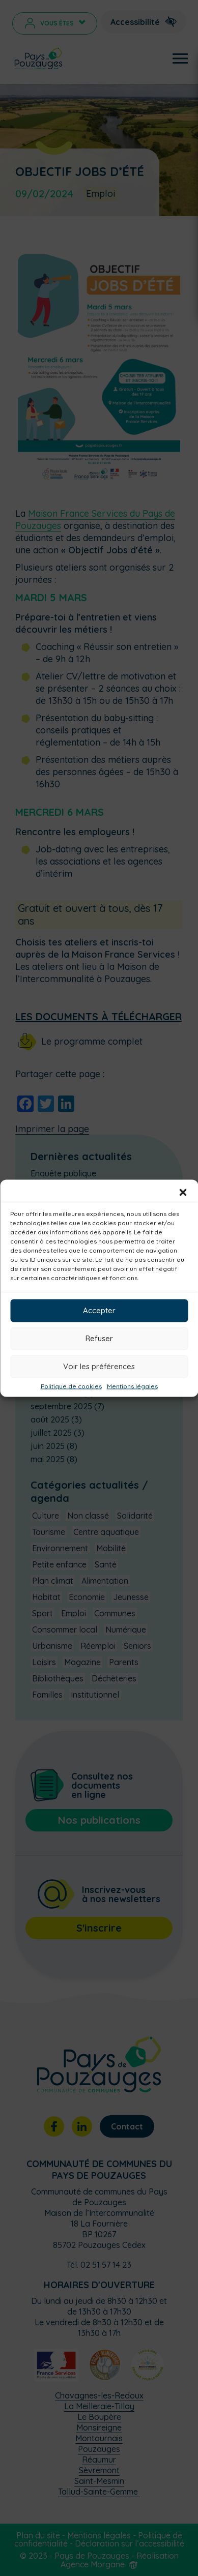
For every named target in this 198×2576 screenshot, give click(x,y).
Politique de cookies (71, 1386)
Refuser (99, 1338)
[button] (183, 1192)
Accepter (99, 1310)
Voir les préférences (99, 1366)
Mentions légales (132, 1386)
